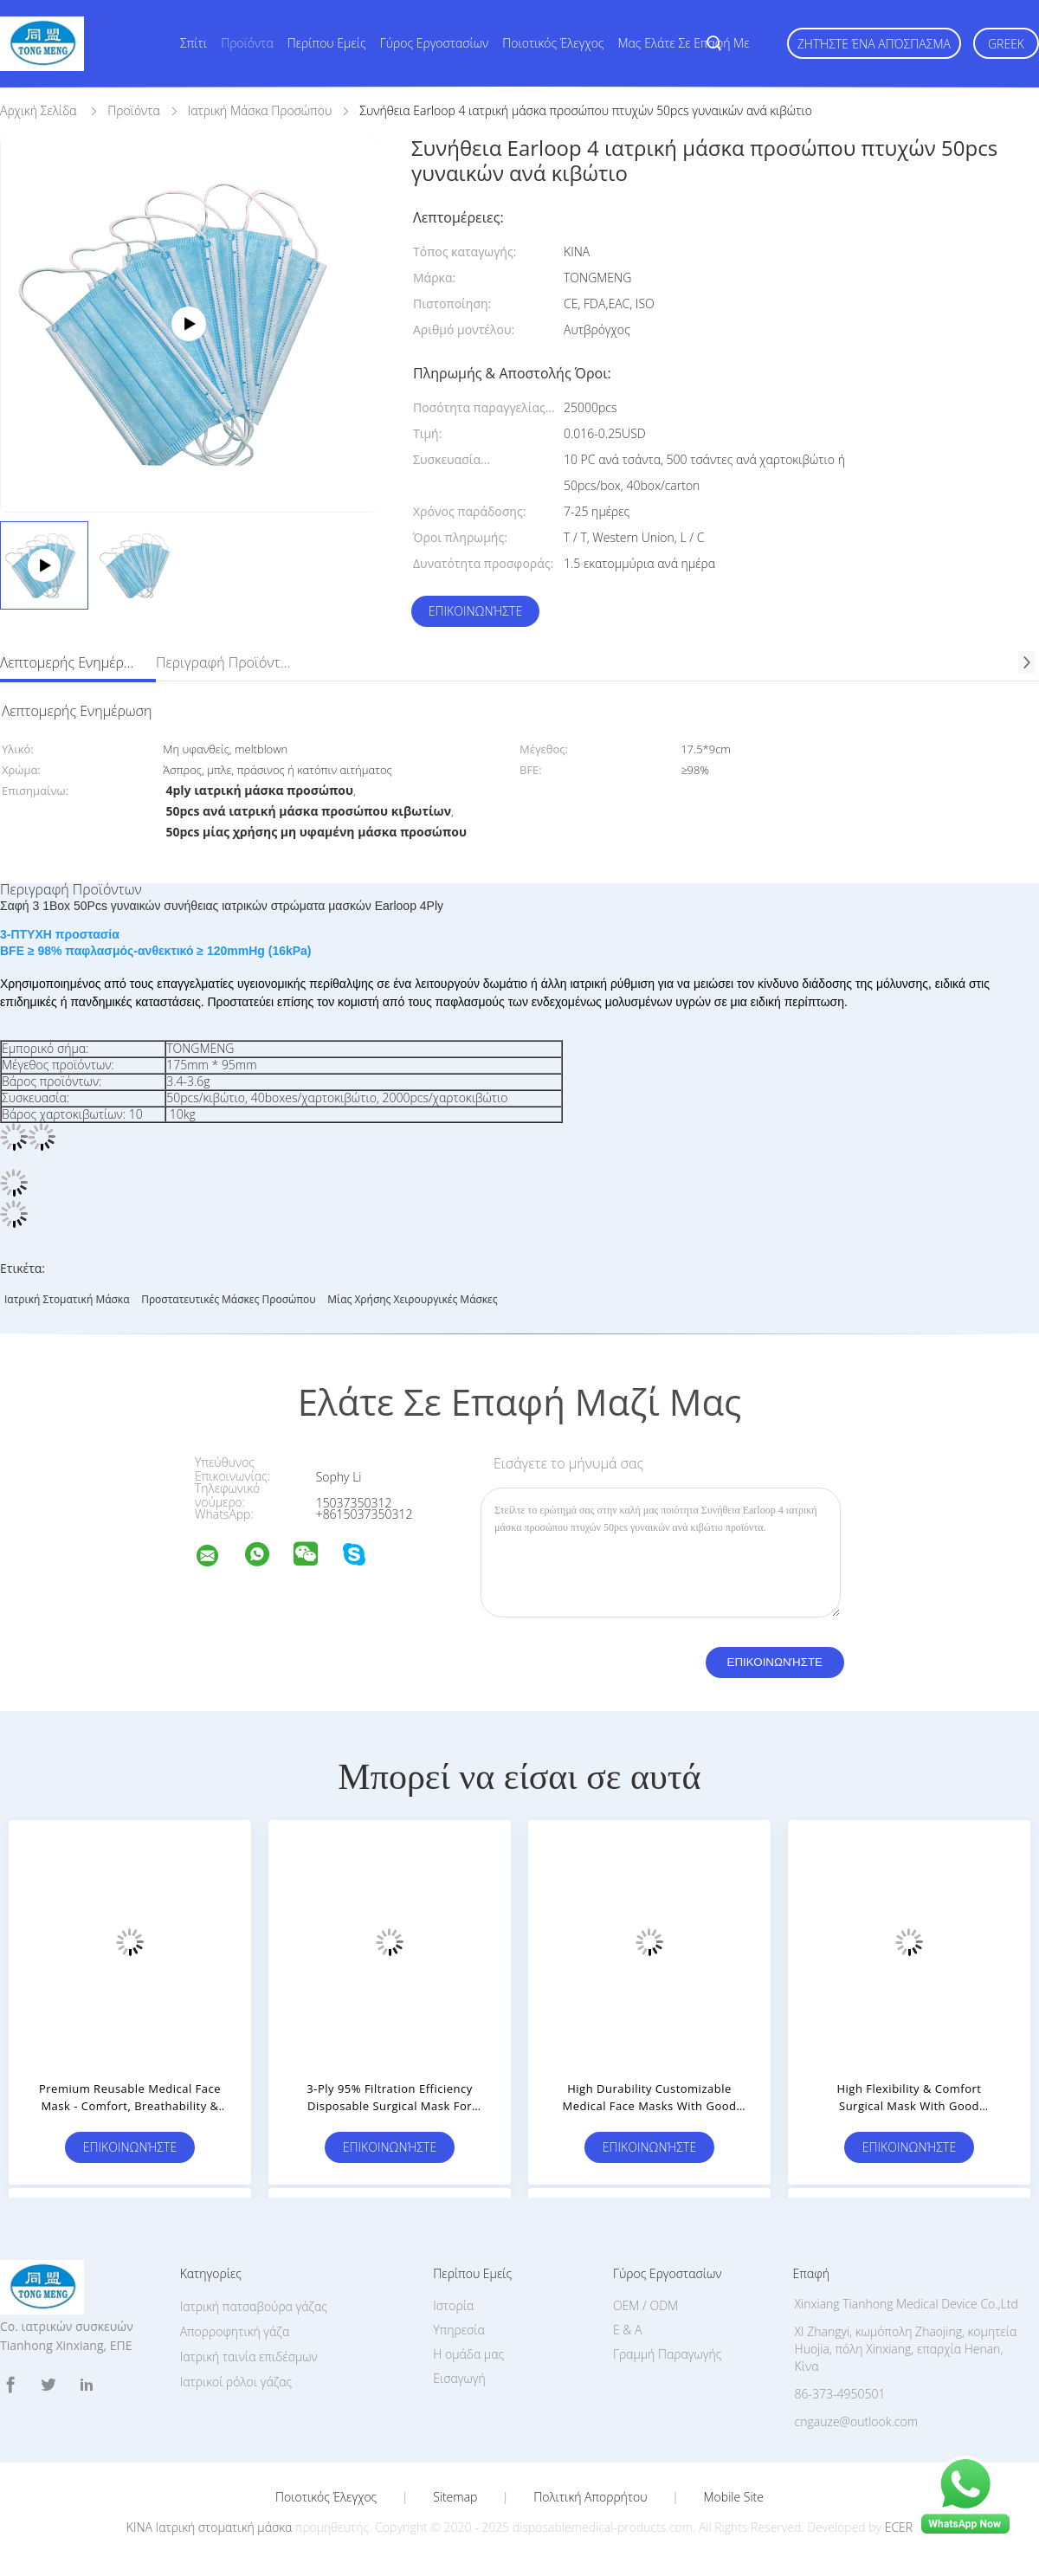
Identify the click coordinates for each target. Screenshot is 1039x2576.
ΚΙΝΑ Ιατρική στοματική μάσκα (209, 2527)
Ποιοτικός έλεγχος (552, 43)
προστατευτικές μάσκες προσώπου (228, 1299)
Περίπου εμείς (326, 43)
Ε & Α (627, 2329)
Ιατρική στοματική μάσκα (67, 1299)
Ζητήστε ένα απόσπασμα (874, 44)
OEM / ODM (645, 2305)
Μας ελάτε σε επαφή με (684, 43)
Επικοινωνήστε (475, 611)
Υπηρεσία (459, 2329)
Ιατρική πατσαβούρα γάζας (253, 2306)
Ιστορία (453, 2305)
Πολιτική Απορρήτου (590, 2497)
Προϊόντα (247, 43)
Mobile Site (734, 2497)
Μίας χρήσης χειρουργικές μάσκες (412, 1299)
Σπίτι (193, 43)
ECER (899, 2527)
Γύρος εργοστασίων (434, 43)
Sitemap (455, 2497)
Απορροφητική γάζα (235, 2331)
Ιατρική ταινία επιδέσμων (249, 2356)
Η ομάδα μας (468, 2354)
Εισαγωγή (459, 2378)
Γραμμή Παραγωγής (667, 2354)
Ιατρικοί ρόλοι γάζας (236, 2381)
